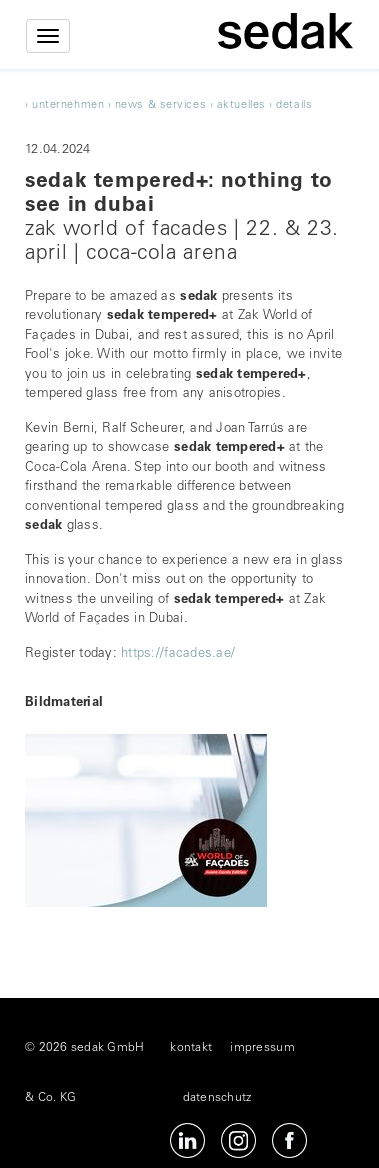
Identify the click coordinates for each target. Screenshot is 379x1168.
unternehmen (68, 105)
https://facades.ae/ (178, 654)
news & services (160, 105)
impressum (262, 1048)
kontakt (191, 1048)
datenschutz (217, 1098)
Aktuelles (241, 105)
